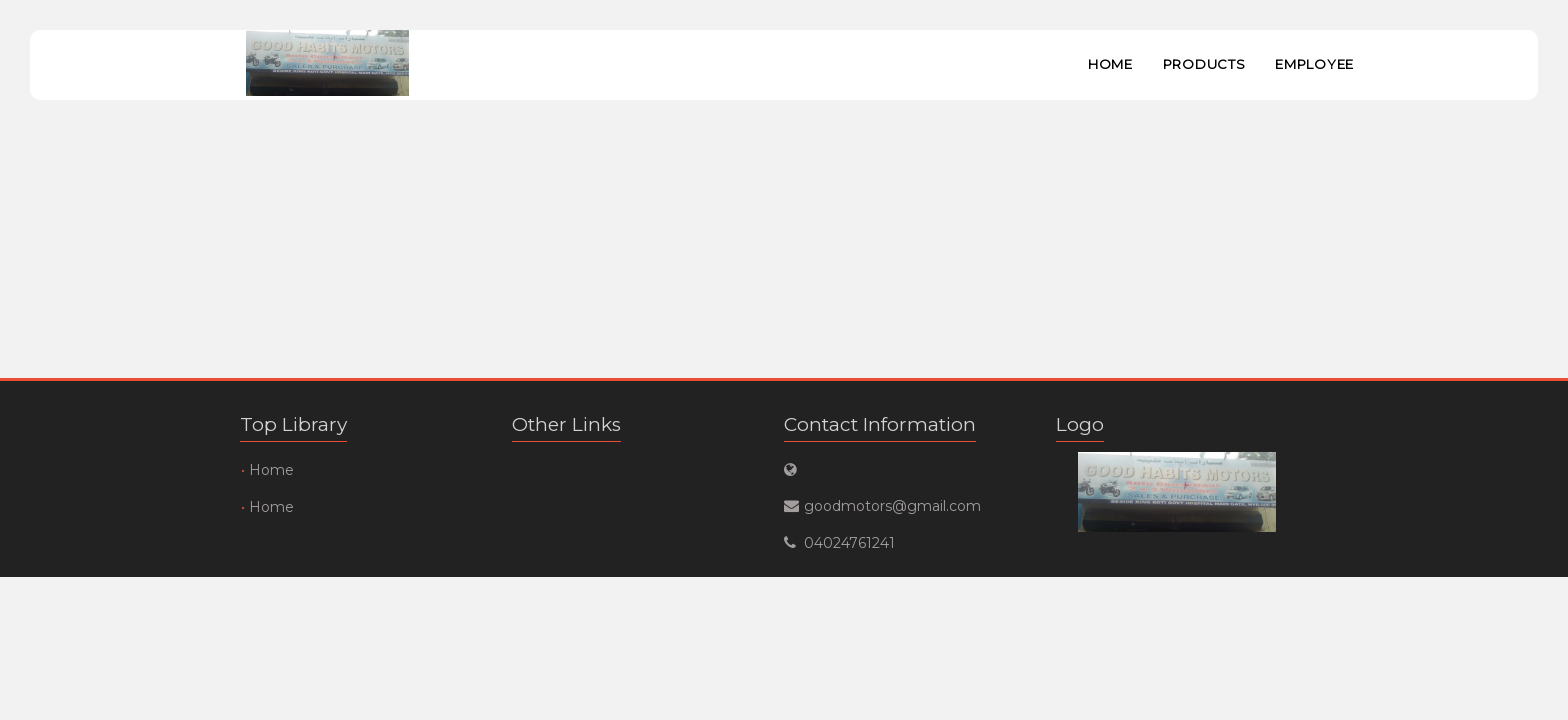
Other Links (566, 424)
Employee (1314, 64)
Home (1110, 64)
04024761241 (849, 543)
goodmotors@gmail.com (892, 506)
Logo (1080, 424)
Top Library (293, 424)
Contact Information (880, 424)
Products (1204, 64)
